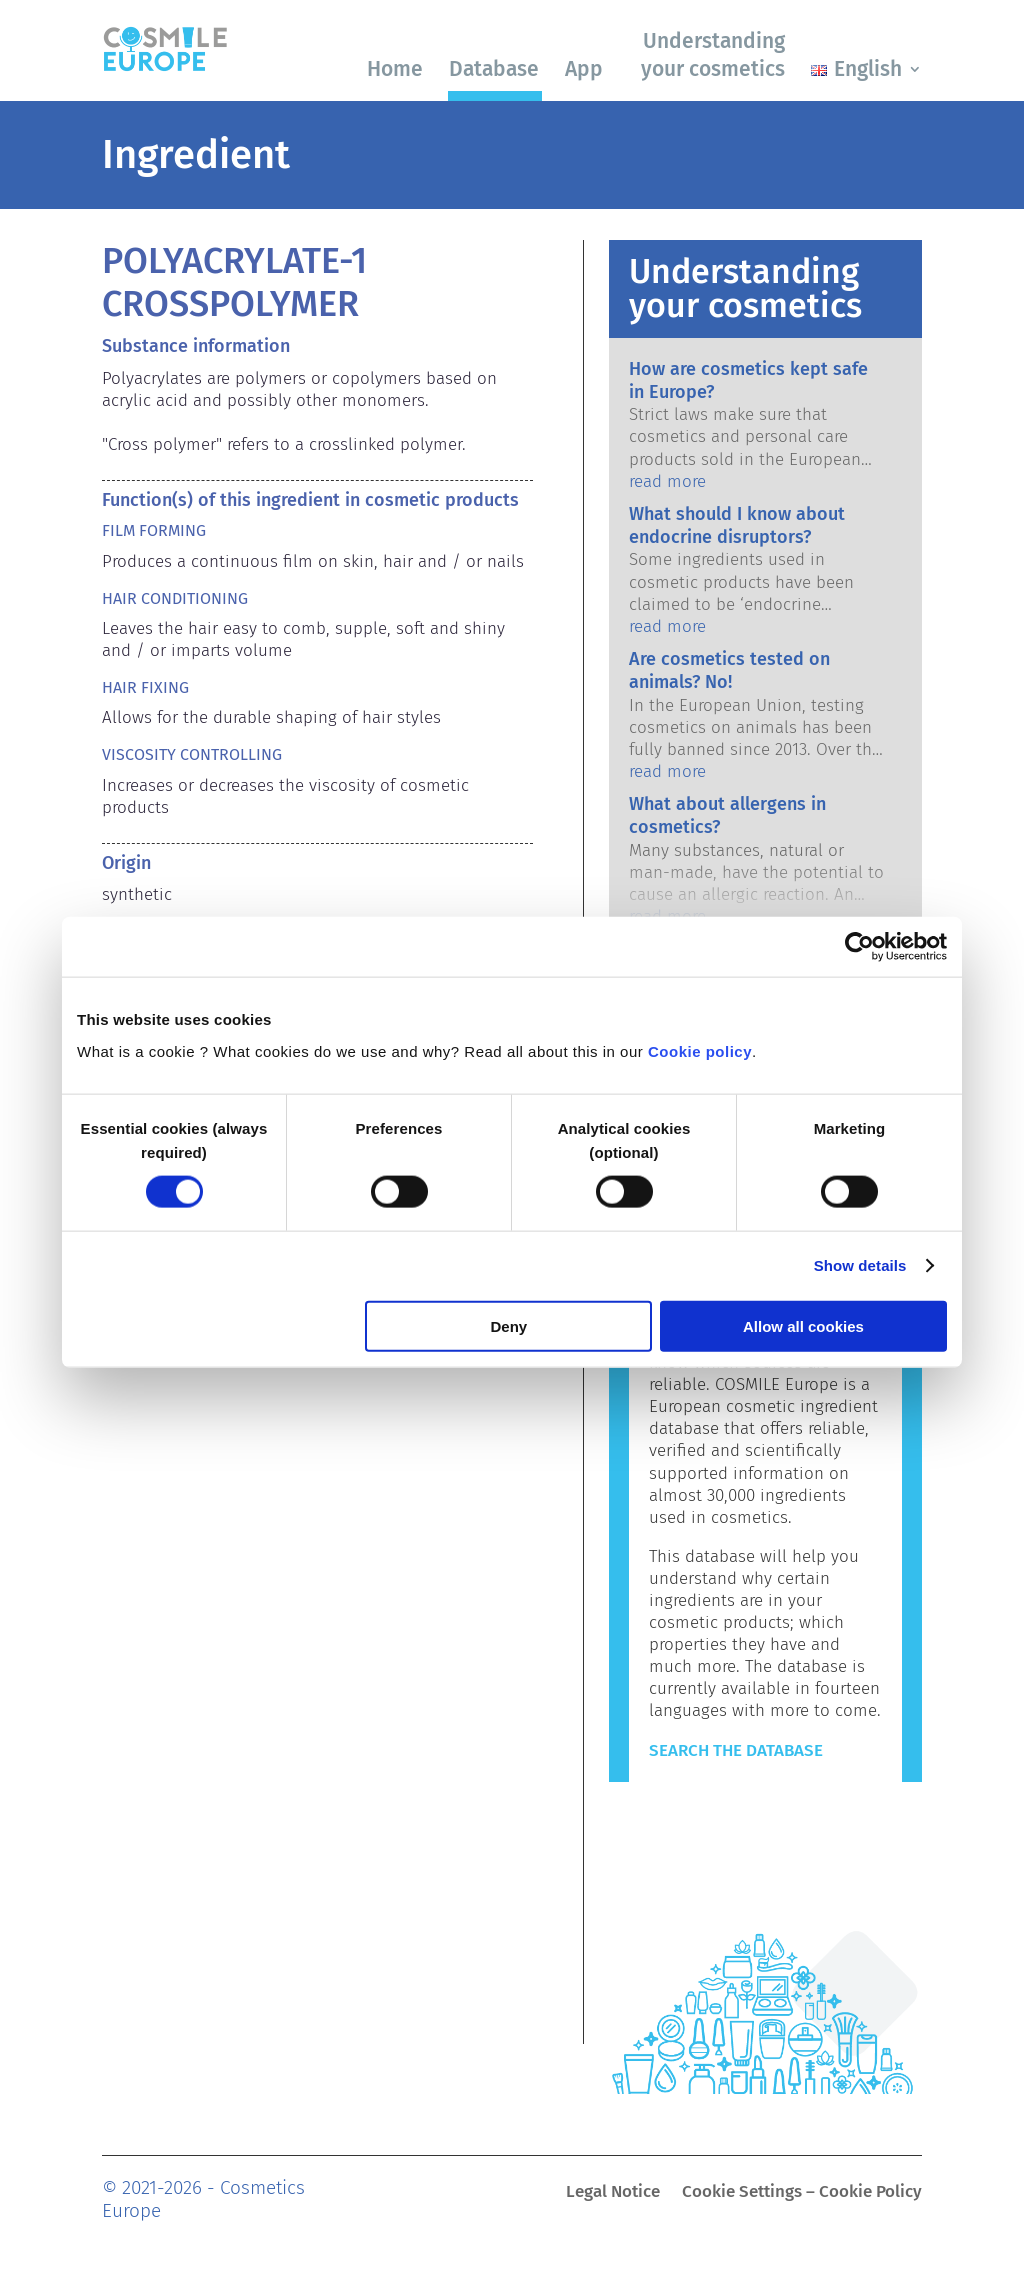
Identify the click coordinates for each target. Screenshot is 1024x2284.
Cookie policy (700, 1050)
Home (395, 69)
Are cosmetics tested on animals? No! (729, 670)
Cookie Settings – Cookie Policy (802, 2193)
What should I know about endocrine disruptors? (737, 525)
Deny (509, 1325)
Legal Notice (613, 2193)
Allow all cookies (803, 1325)
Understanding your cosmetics (713, 54)
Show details (860, 1265)
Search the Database (736, 1750)
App (584, 69)
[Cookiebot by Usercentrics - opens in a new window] (859, 947)
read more (667, 481)
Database (494, 69)
